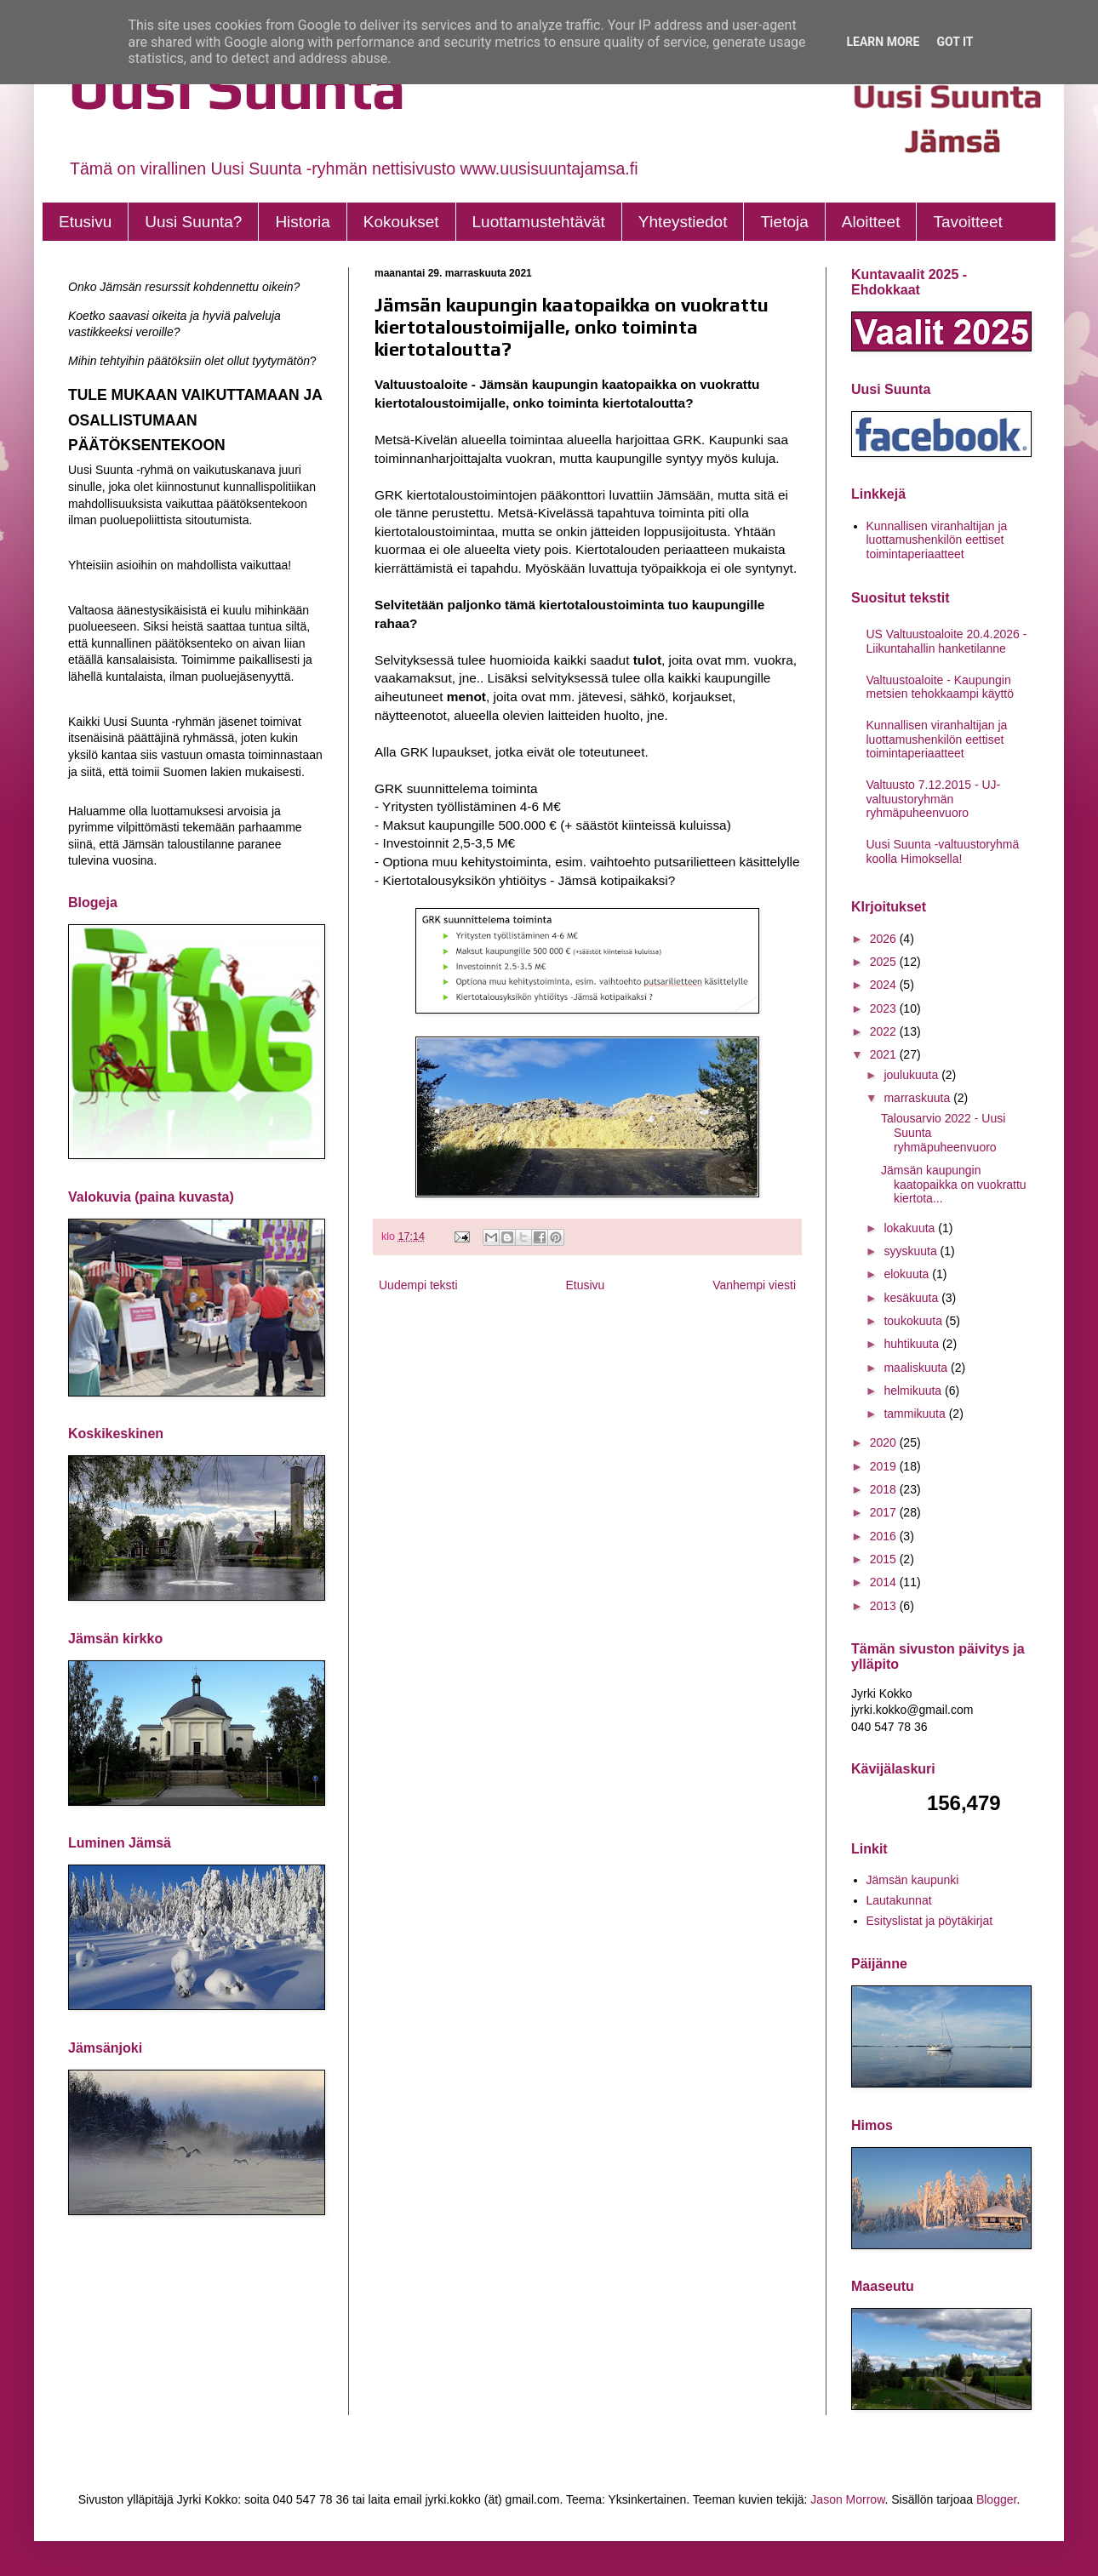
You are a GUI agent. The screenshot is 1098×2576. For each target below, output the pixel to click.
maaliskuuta (917, 1367)
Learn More (882, 42)
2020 (885, 1442)
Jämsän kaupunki (912, 1880)
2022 (885, 1031)
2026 (885, 938)
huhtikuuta (913, 1344)
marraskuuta (918, 1098)
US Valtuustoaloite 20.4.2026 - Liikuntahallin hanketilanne (946, 641)
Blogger (996, 2499)
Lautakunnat (899, 1900)
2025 (885, 961)
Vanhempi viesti (754, 1285)
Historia (302, 222)
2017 (885, 1512)
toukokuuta (914, 1321)
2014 (885, 1582)
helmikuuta (914, 1390)
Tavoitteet (967, 222)
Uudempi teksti (418, 1285)
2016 (885, 1536)
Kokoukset (401, 222)
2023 (885, 1008)
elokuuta (908, 1274)
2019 (885, 1466)
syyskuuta (912, 1251)
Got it (954, 42)
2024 (885, 984)
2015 (885, 1559)
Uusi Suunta (237, 87)
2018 (885, 1489)
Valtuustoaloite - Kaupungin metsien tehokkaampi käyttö (940, 687)
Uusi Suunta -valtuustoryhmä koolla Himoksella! (943, 851)
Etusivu (85, 222)
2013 (885, 1606)
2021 (885, 1054)
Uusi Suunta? (193, 222)
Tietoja (784, 222)
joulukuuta (912, 1075)
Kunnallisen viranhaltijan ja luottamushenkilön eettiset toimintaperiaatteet (937, 540)
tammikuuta (916, 1413)
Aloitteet (871, 222)
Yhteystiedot (683, 222)
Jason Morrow (847, 2499)
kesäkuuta (912, 1298)
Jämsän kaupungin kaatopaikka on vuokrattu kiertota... (954, 1184)
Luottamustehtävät (538, 222)
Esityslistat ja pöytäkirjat (929, 1921)
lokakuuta (911, 1228)
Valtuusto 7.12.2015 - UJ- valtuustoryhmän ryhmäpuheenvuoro (933, 799)
